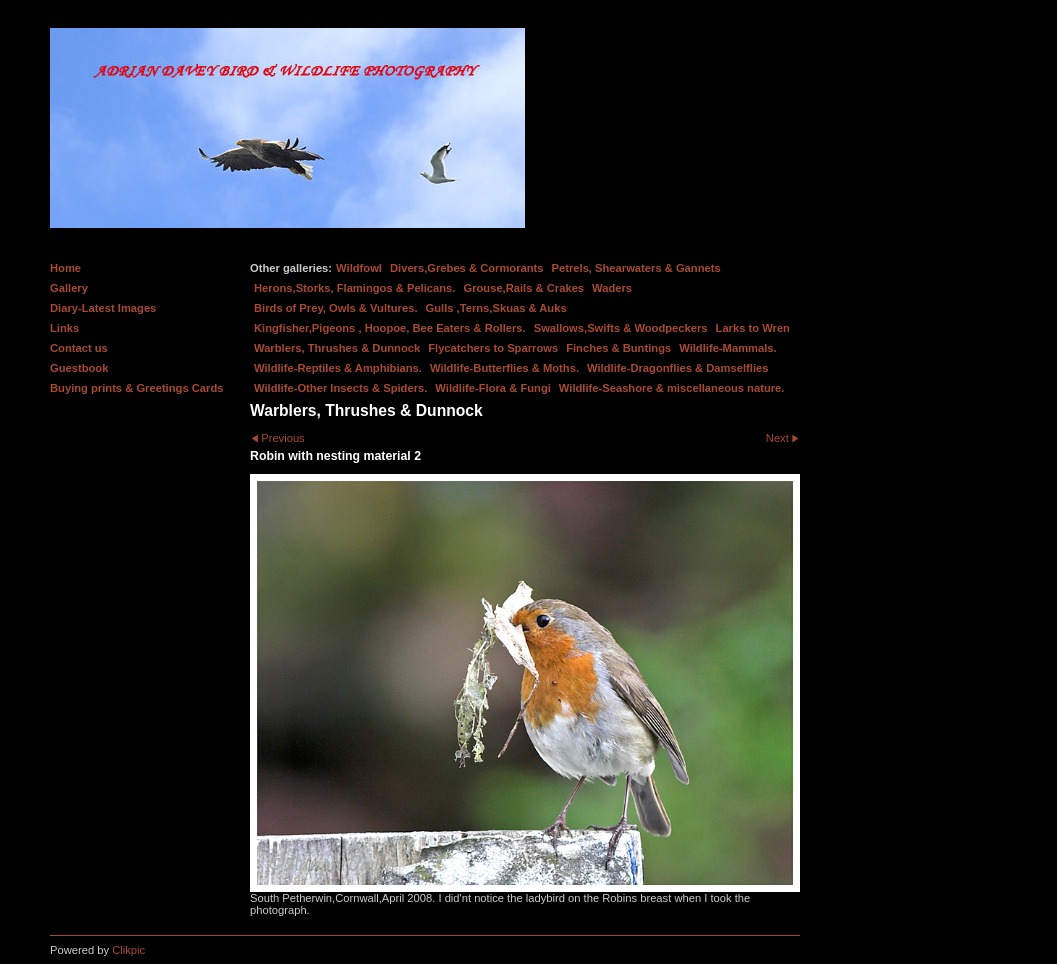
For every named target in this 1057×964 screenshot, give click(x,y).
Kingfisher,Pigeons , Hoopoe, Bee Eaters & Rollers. (390, 328)
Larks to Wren (753, 328)
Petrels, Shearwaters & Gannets (636, 268)
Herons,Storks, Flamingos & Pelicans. (354, 288)
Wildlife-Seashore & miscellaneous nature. (672, 388)
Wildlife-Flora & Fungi (493, 388)
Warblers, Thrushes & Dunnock (337, 348)
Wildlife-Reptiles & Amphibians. (338, 368)
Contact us (79, 348)
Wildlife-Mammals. (728, 348)
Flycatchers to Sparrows (493, 348)
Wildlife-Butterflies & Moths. (504, 368)
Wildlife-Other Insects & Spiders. (340, 388)
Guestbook (79, 368)
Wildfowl (359, 268)
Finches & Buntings (618, 348)
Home (65, 268)
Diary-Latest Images (103, 308)
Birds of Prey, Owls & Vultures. (336, 308)
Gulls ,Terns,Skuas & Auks (496, 308)
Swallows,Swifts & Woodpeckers (621, 328)
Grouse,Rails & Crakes (523, 288)
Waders (612, 288)
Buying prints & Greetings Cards (136, 388)
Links (64, 328)
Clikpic (128, 950)
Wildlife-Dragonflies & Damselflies (677, 368)
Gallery (69, 288)
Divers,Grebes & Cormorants (467, 268)
